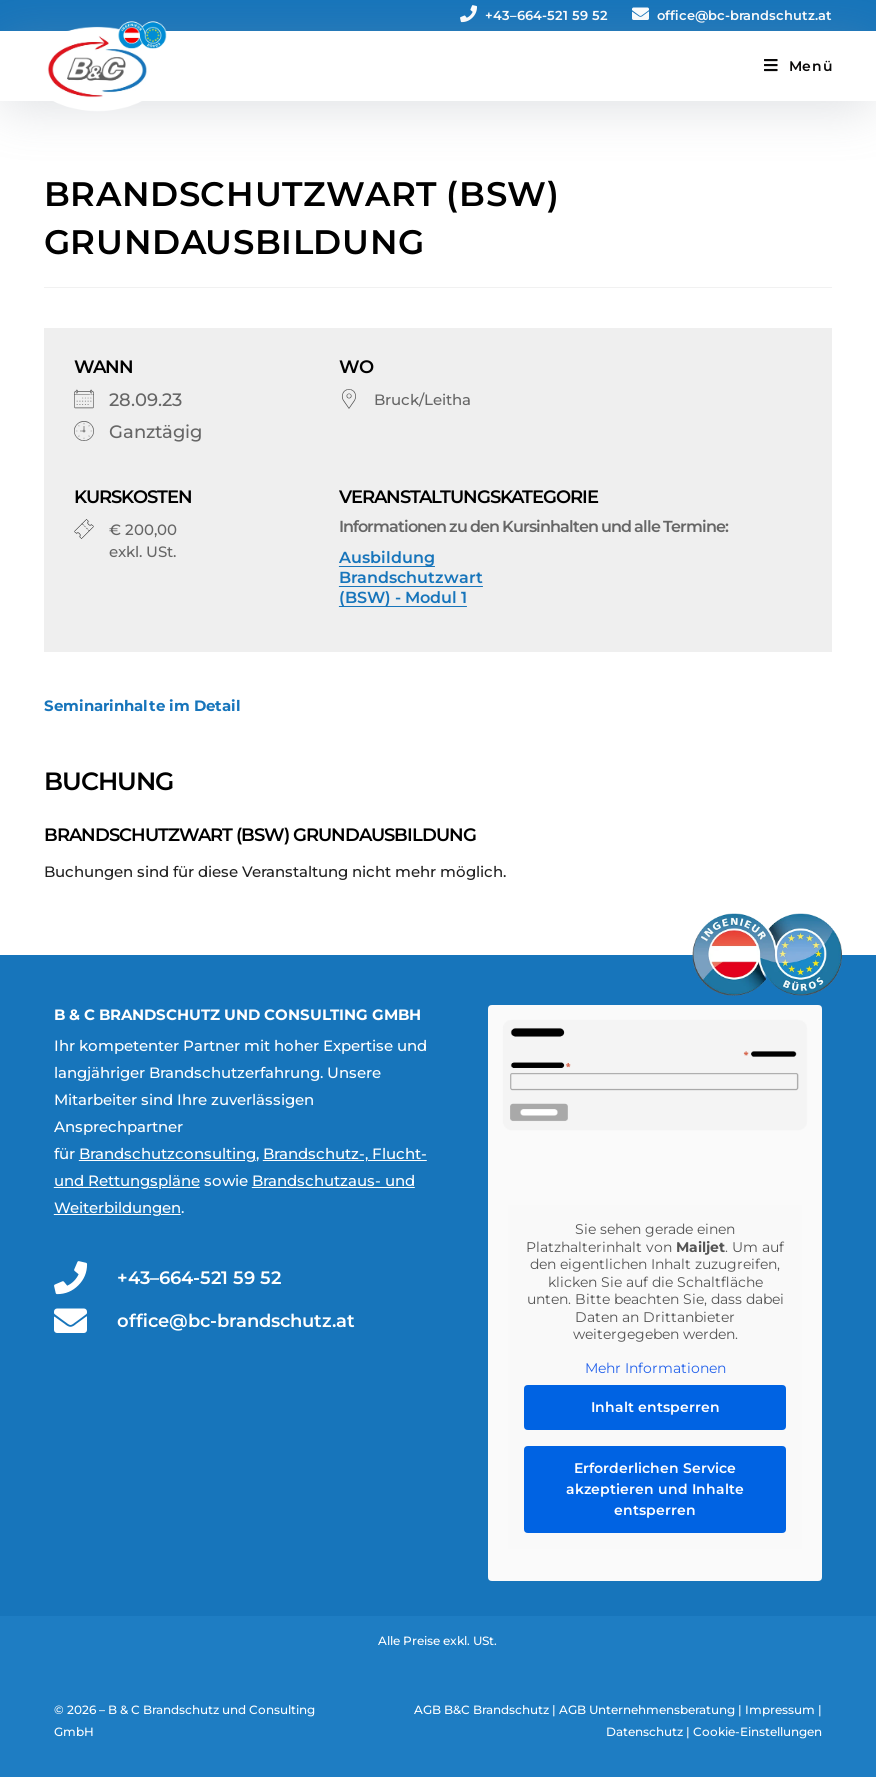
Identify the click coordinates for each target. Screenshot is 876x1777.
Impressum (780, 1709)
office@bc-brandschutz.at (732, 15)
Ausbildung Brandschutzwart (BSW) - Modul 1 (411, 577)
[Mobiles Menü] (798, 65)
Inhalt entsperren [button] (655, 1407)
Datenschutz (644, 1731)
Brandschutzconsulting (167, 1153)
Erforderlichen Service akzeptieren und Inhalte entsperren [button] (655, 1489)
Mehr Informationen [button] (655, 1367)
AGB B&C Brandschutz (481, 1709)
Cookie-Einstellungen (757, 1731)
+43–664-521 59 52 (534, 15)
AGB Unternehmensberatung (647, 1709)
